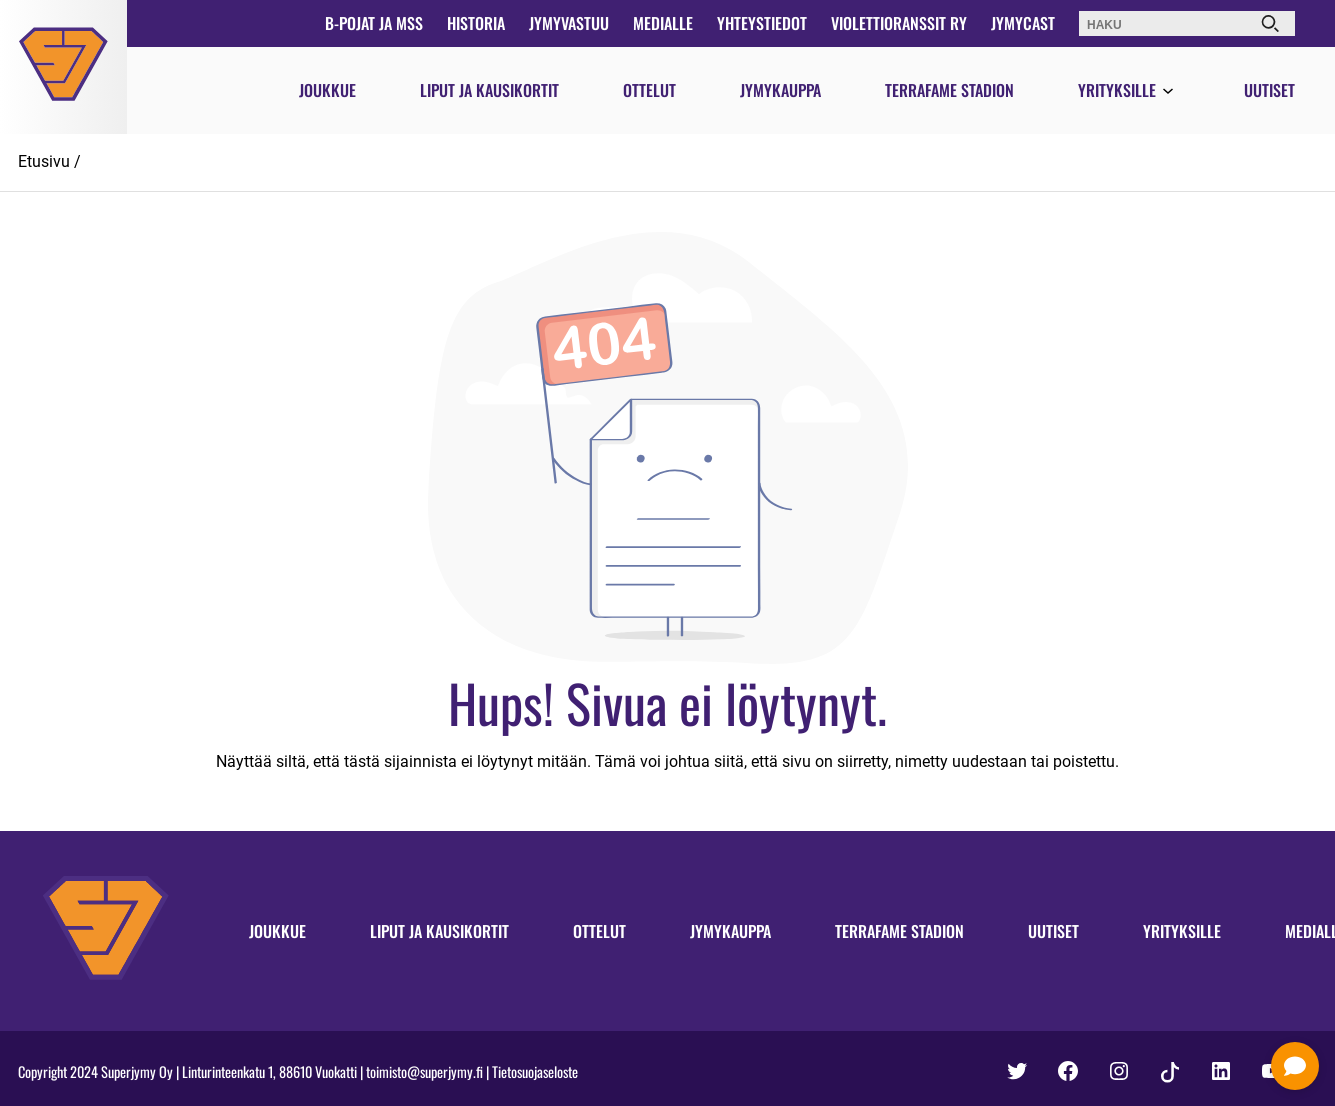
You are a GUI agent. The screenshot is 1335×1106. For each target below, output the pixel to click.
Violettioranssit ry (899, 23)
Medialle (663, 23)
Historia (476, 23)
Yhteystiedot (762, 23)
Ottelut (649, 90)
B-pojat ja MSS (374, 23)
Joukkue (327, 90)
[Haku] (1270, 23)
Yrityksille (1117, 90)
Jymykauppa (780, 90)
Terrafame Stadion (949, 90)
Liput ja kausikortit (489, 90)
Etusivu (44, 161)
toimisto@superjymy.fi (424, 1071)
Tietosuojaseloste (535, 1071)
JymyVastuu (569, 23)
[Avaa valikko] (1168, 92)
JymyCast (1023, 23)
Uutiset (1269, 90)
